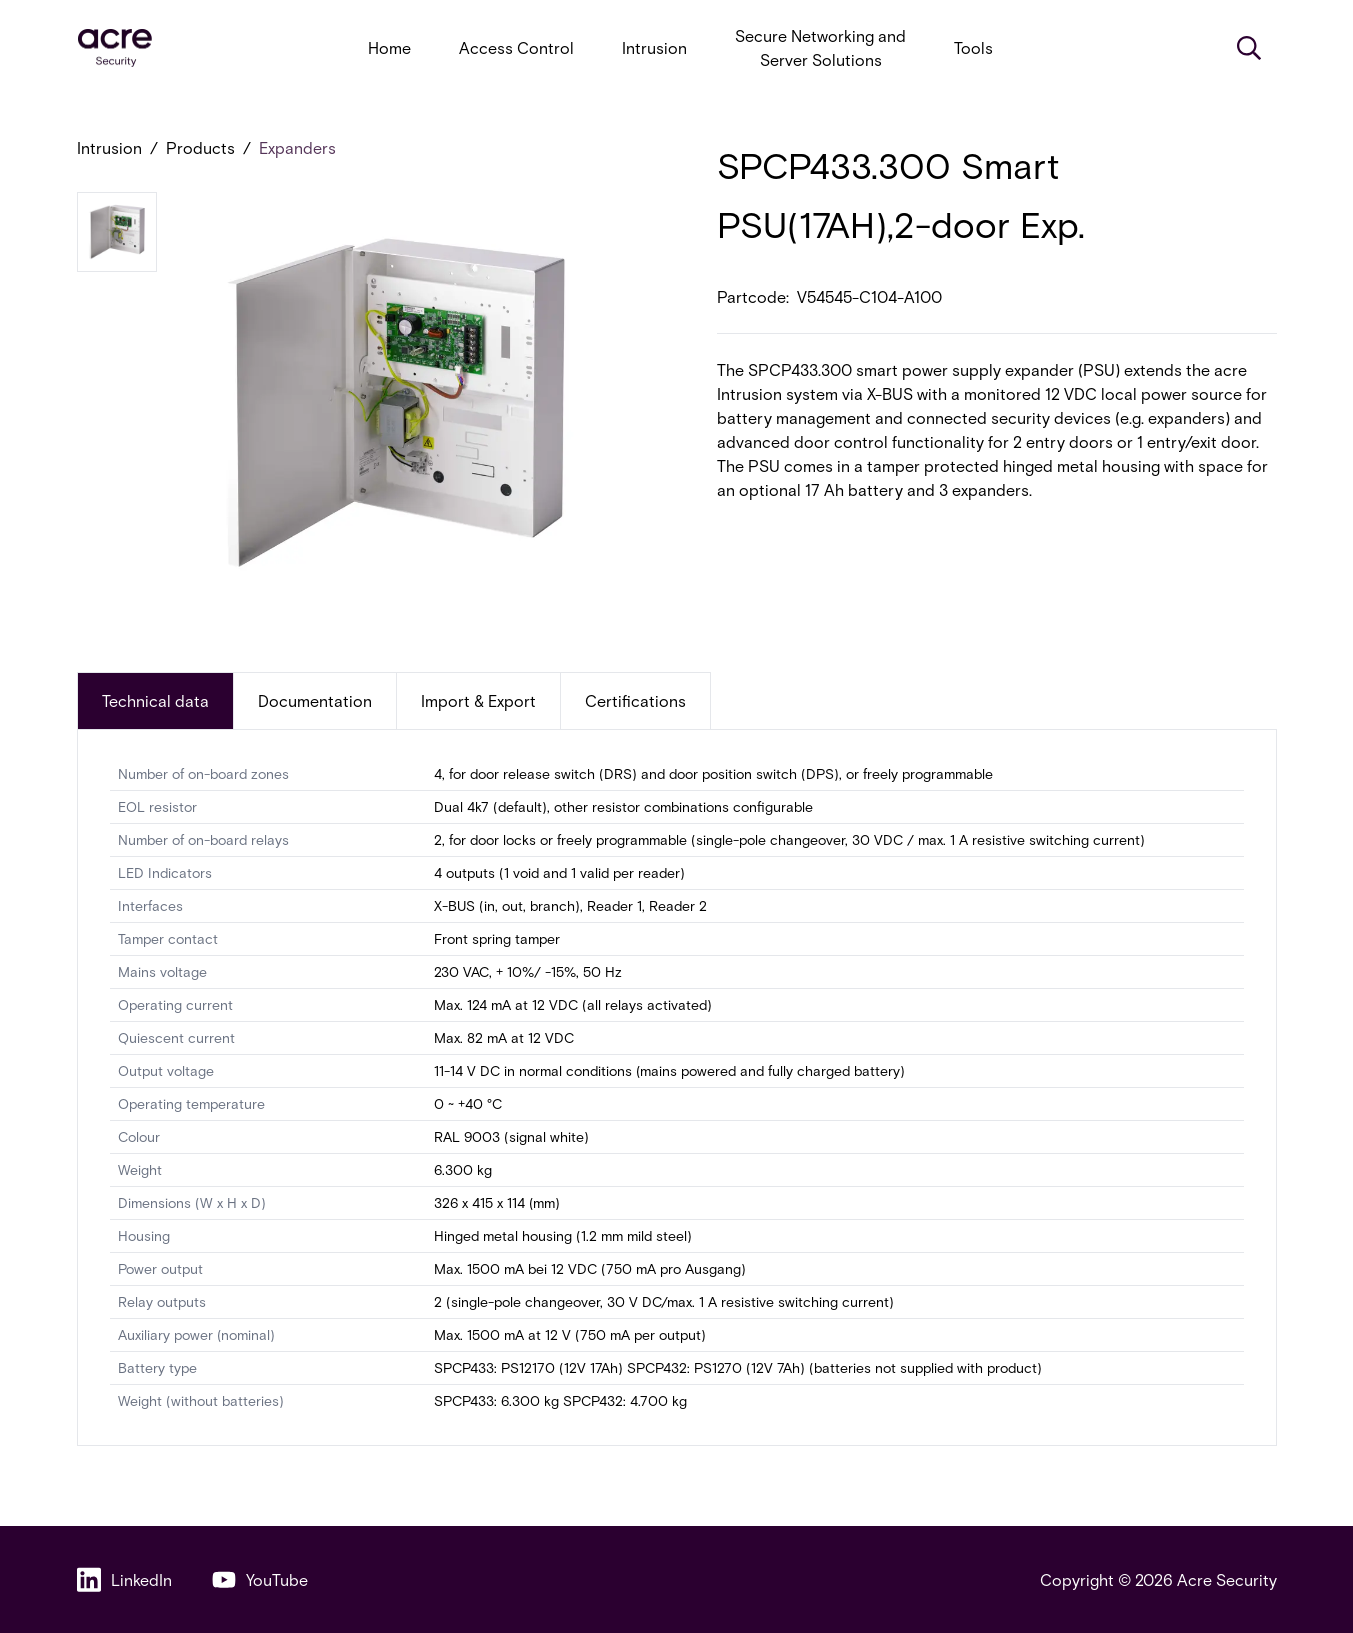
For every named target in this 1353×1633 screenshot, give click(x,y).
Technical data (155, 700)
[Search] (1249, 48)
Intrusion (654, 47)
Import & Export (478, 700)
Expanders (297, 147)
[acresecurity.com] (115, 48)
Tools (973, 47)
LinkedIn (124, 1579)
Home (389, 47)
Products (200, 147)
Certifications (635, 700)
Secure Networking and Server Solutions (820, 47)
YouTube (260, 1579)
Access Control (516, 47)
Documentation (315, 700)
